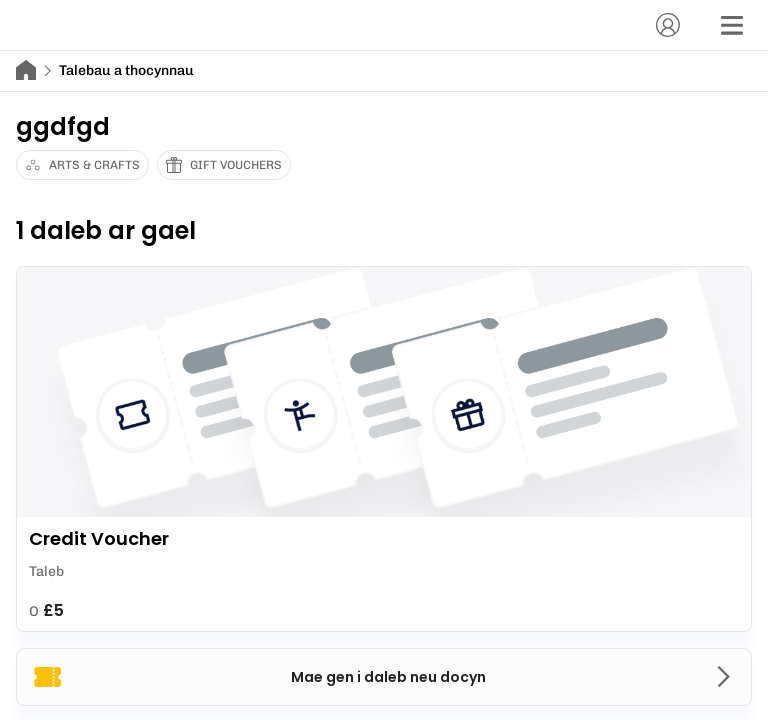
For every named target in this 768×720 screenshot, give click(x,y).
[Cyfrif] (668, 25)
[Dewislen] (732, 25)
